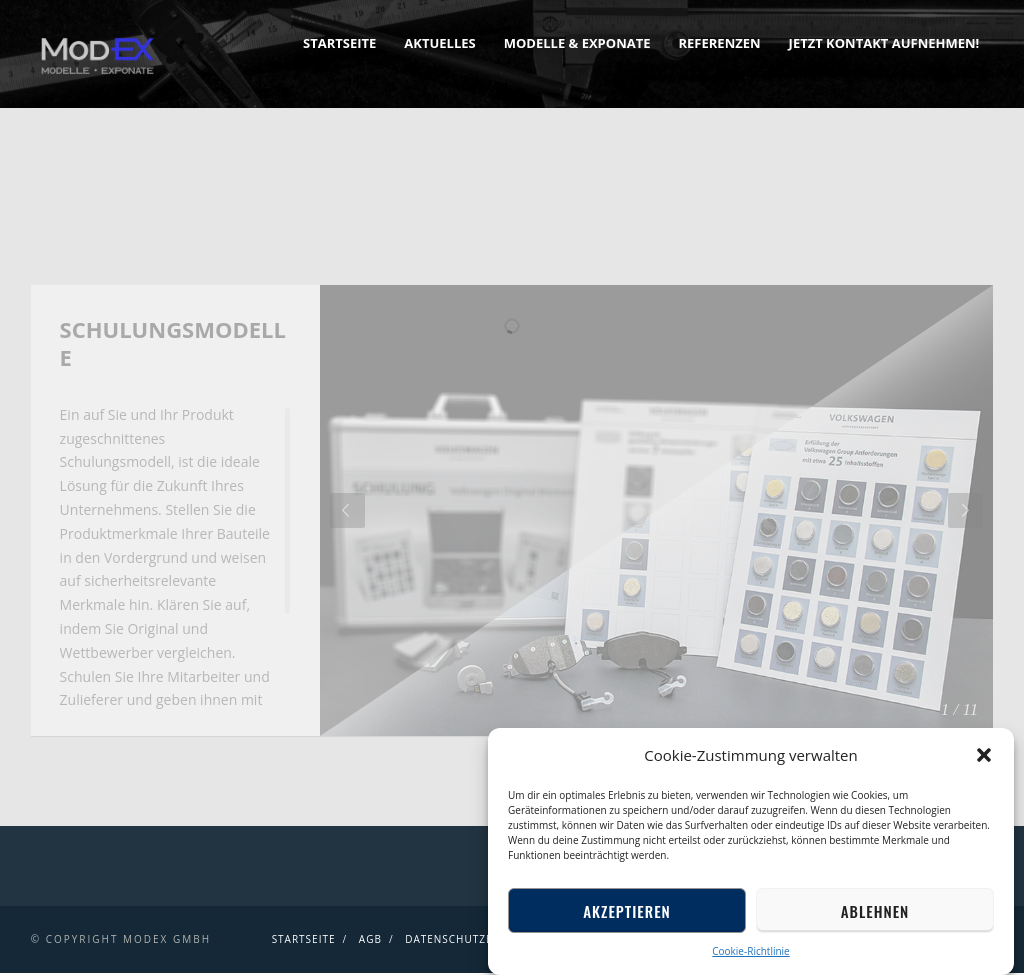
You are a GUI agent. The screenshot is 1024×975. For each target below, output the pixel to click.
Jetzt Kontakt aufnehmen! (884, 43)
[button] (984, 755)
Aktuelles (439, 43)
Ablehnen (875, 911)
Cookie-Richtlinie (750, 951)
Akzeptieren (627, 911)
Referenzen (719, 43)
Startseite (339, 43)
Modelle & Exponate (577, 43)
